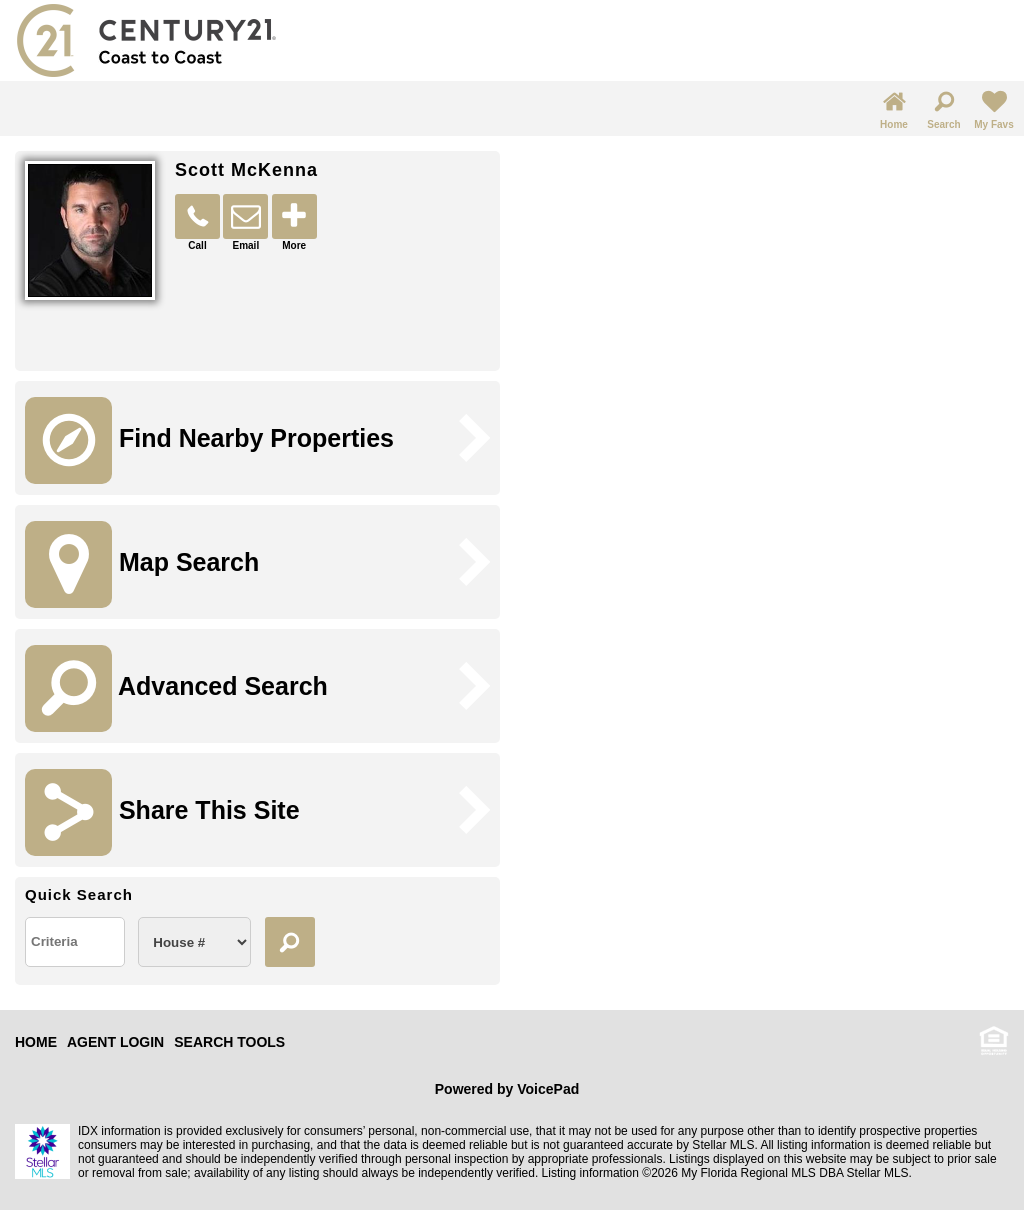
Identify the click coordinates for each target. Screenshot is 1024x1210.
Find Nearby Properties (209, 440)
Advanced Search (176, 688)
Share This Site (162, 812)
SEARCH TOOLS (229, 1042)
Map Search (142, 564)
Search (943, 108)
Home (894, 108)
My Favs (993, 108)
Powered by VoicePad (507, 1089)
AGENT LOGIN (115, 1042)
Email (245, 222)
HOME (36, 1042)
